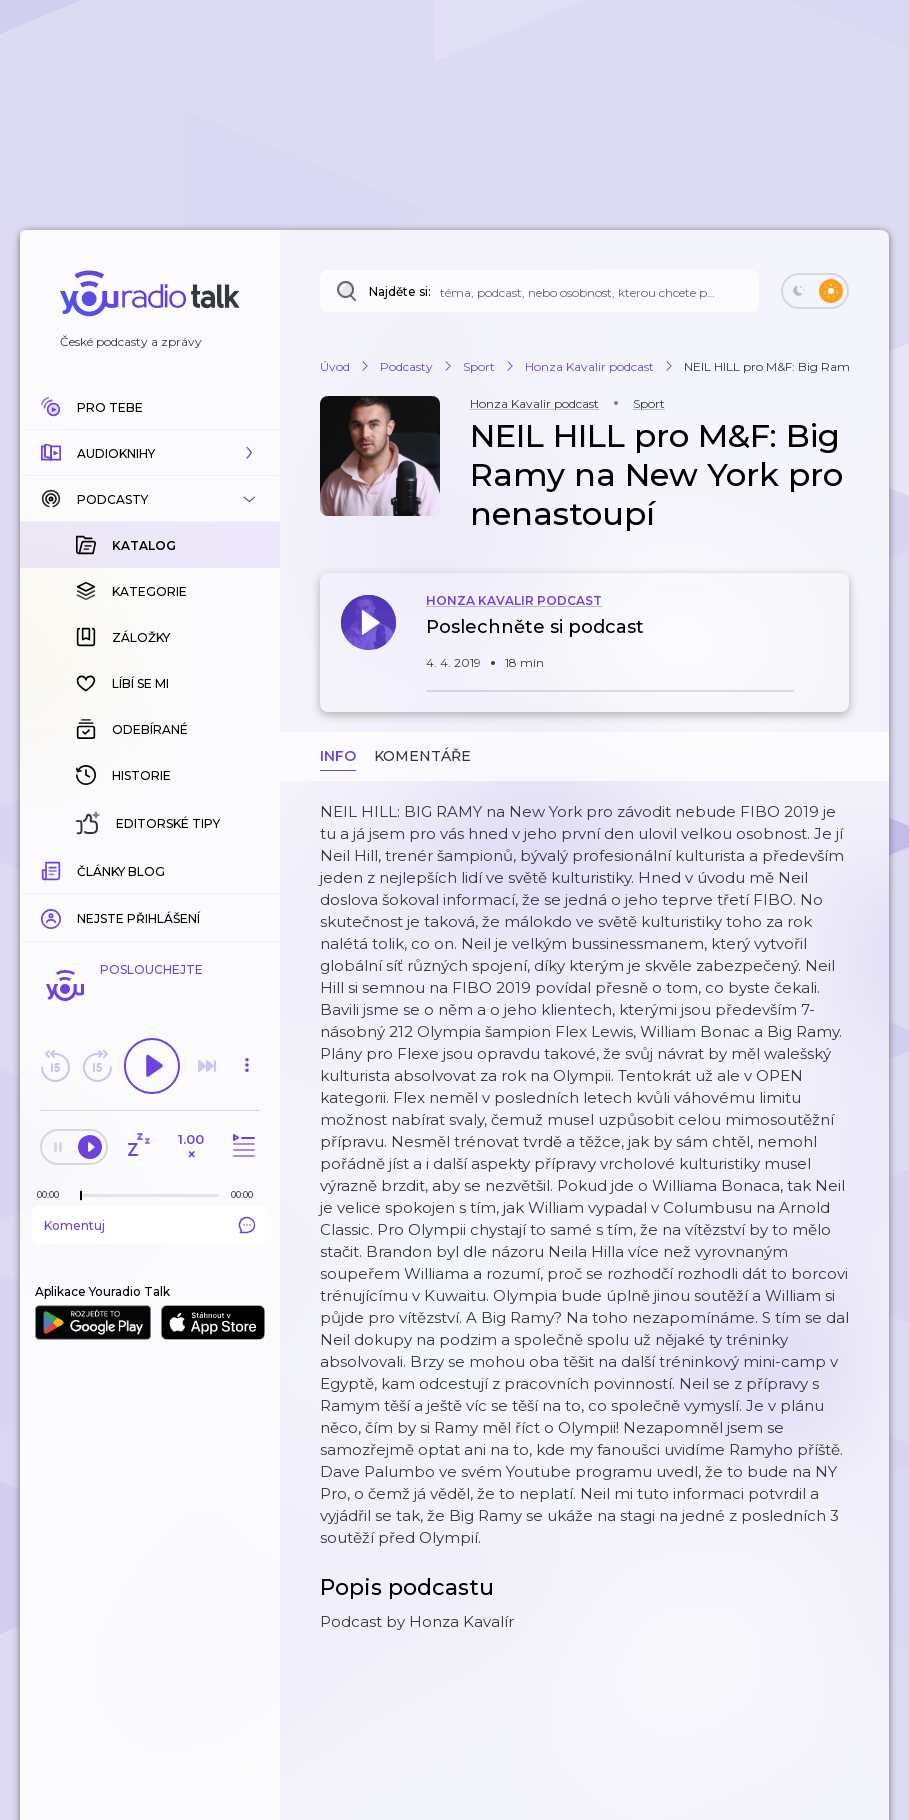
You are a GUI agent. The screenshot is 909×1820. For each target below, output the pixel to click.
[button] (150, 453)
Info (338, 756)
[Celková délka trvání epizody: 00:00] (247, 1194)
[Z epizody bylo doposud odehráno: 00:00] (53, 1194)
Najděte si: (400, 291)
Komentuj (150, 1225)
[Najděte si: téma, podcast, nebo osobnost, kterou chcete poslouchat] (539, 291)
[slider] (81, 1196)
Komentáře (422, 756)
